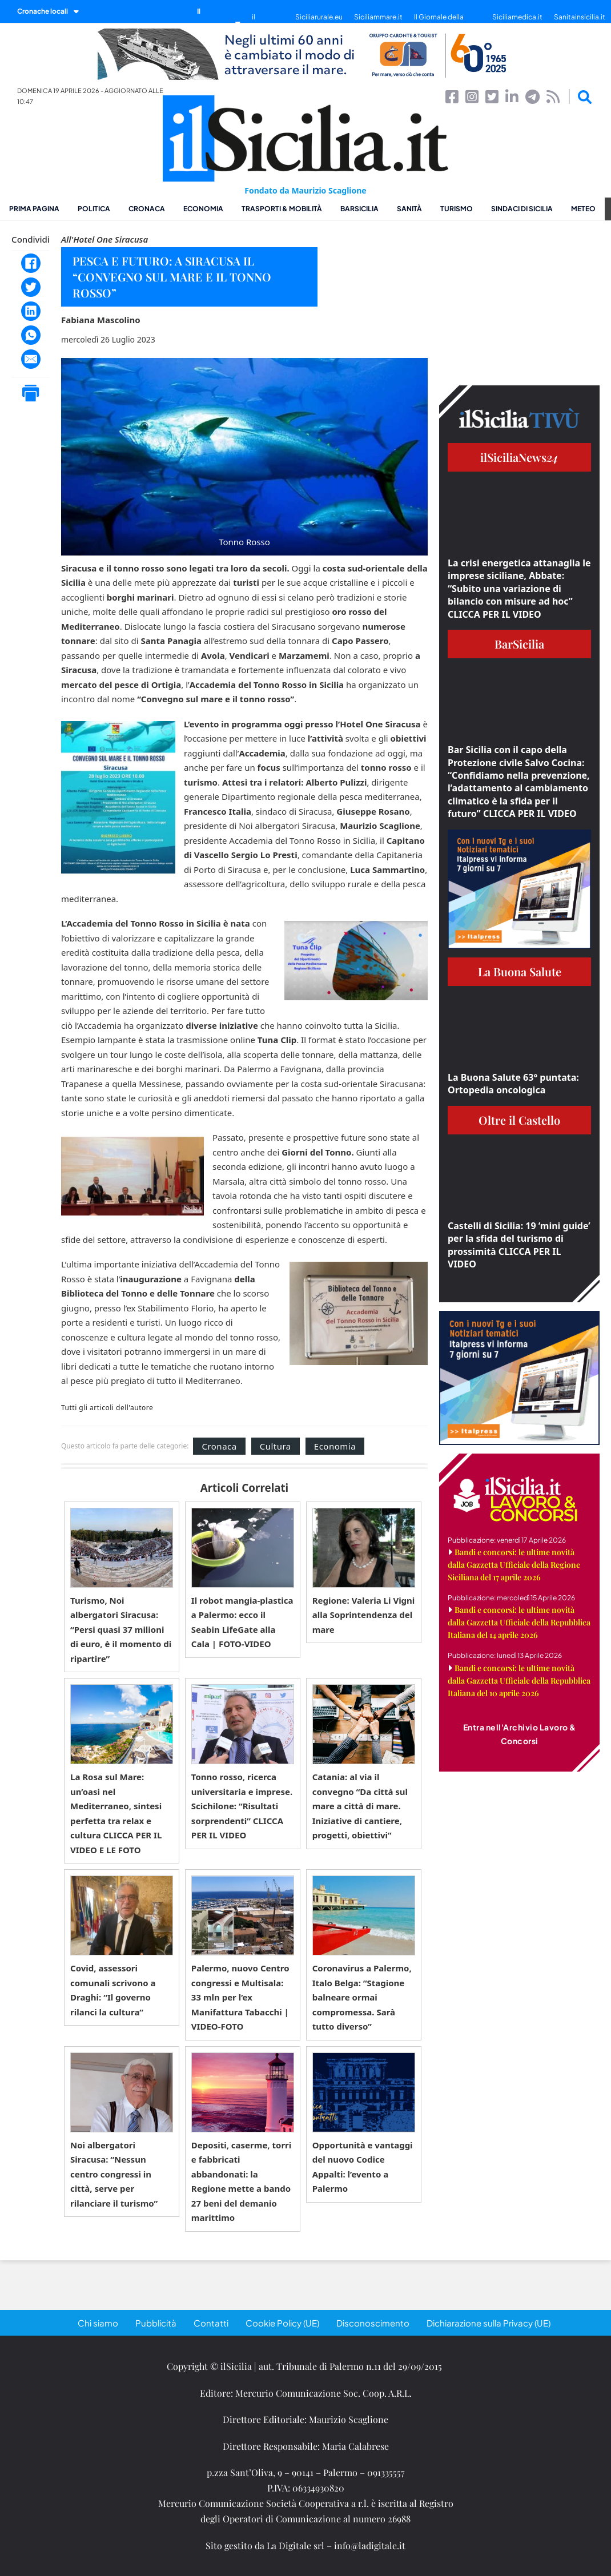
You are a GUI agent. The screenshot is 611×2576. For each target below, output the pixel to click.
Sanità (409, 208)
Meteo (583, 208)
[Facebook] (31, 263)
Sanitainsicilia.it (579, 17)
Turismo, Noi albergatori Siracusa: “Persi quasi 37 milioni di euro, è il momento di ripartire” (120, 1629)
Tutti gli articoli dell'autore (107, 1407)
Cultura (275, 1446)
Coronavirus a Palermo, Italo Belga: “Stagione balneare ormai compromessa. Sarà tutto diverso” (362, 1997)
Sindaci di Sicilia (522, 208)
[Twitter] (31, 287)
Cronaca (146, 208)
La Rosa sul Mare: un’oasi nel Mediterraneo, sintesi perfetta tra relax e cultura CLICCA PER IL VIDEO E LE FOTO (116, 1813)
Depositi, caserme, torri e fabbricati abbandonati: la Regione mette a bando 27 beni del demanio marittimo (241, 2181)
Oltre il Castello (519, 1120)
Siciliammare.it (378, 17)
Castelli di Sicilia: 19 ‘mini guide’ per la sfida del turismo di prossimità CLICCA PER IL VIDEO (519, 1244)
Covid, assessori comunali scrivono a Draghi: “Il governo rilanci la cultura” (113, 1990)
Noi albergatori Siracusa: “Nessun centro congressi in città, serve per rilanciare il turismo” (114, 2174)
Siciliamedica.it (517, 17)
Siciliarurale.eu (319, 17)
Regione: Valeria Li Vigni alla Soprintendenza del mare (363, 1615)
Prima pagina (34, 208)
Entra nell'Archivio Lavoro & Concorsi (519, 1734)
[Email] (31, 359)
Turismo (456, 208)
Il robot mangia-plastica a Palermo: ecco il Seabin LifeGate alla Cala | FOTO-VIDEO (242, 1622)
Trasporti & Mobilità (282, 208)
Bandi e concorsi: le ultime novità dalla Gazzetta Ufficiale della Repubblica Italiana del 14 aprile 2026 (519, 1622)
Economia (203, 208)
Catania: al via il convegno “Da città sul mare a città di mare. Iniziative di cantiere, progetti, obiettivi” (360, 1806)
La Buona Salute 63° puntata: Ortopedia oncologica (513, 1083)
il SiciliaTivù (268, 23)
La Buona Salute (519, 971)
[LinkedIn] (31, 311)
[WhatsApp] (31, 335)
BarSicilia (359, 208)
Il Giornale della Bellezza (439, 23)
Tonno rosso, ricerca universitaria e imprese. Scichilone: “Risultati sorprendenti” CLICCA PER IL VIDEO (241, 1806)
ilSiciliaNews (519, 457)
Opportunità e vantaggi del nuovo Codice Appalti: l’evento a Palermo (362, 2167)
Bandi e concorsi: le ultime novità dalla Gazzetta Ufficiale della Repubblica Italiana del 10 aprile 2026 (519, 1680)
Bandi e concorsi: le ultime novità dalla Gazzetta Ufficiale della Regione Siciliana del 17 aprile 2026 (514, 1565)
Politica (94, 208)
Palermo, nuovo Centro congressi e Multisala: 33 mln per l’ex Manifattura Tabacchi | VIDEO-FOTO (240, 1997)
